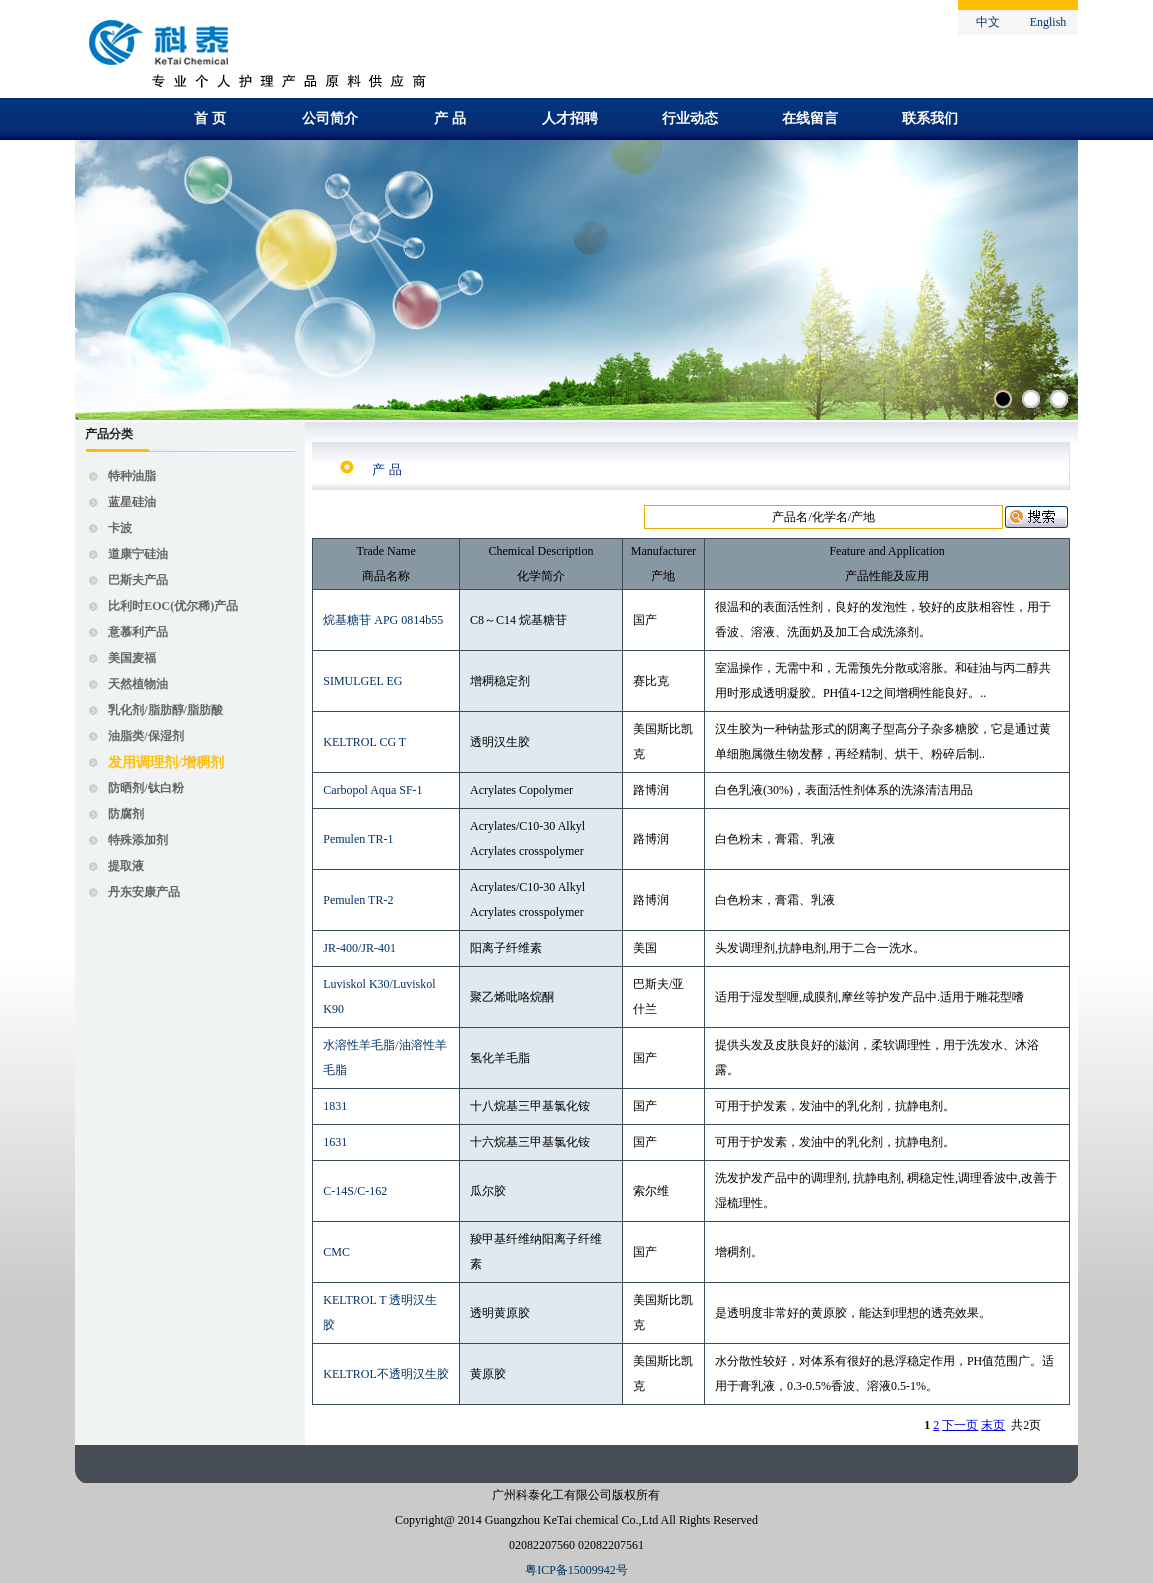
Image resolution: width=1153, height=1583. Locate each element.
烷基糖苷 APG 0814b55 (383, 620)
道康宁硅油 (138, 554)
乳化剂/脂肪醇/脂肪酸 (165, 710)
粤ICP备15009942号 (576, 1570)
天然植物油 (138, 684)
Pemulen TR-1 (358, 839)
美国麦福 (132, 658)
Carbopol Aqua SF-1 (372, 790)
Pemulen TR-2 (358, 900)
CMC (336, 1252)
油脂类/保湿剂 (145, 736)
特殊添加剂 (138, 840)
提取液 (126, 866)
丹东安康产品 (144, 892)
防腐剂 (126, 814)
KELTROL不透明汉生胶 (386, 1374)
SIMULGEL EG (362, 681)
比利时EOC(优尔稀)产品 (173, 606)
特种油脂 (132, 476)
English (1048, 22)
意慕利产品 (138, 632)
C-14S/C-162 (355, 1191)
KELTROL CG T (364, 742)
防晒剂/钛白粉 (145, 788)
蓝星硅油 (132, 502)
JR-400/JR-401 (359, 948)
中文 (988, 22)
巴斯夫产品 (138, 580)
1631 (335, 1142)
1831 (335, 1106)
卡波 (120, 528)
